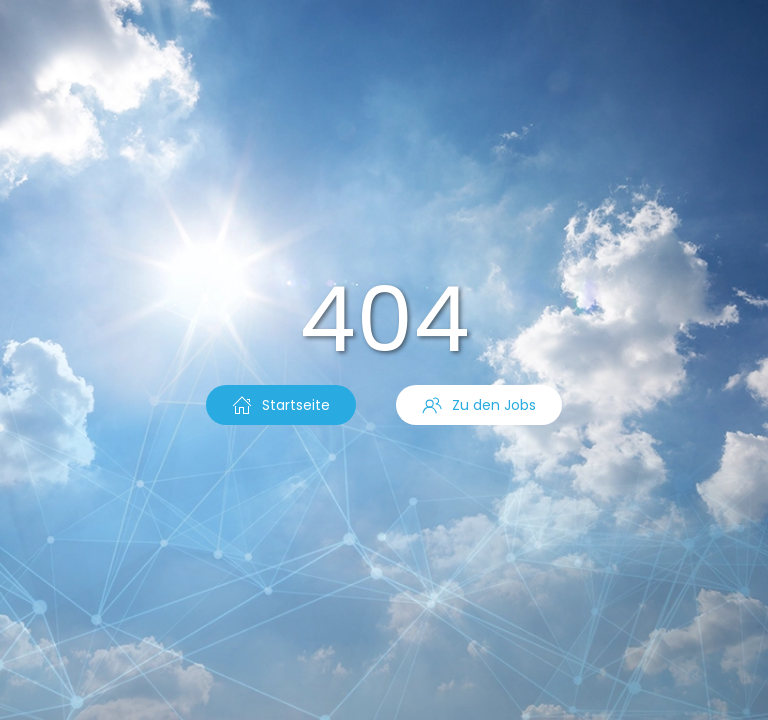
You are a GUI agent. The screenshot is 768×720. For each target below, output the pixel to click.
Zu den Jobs (479, 405)
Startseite (281, 405)
